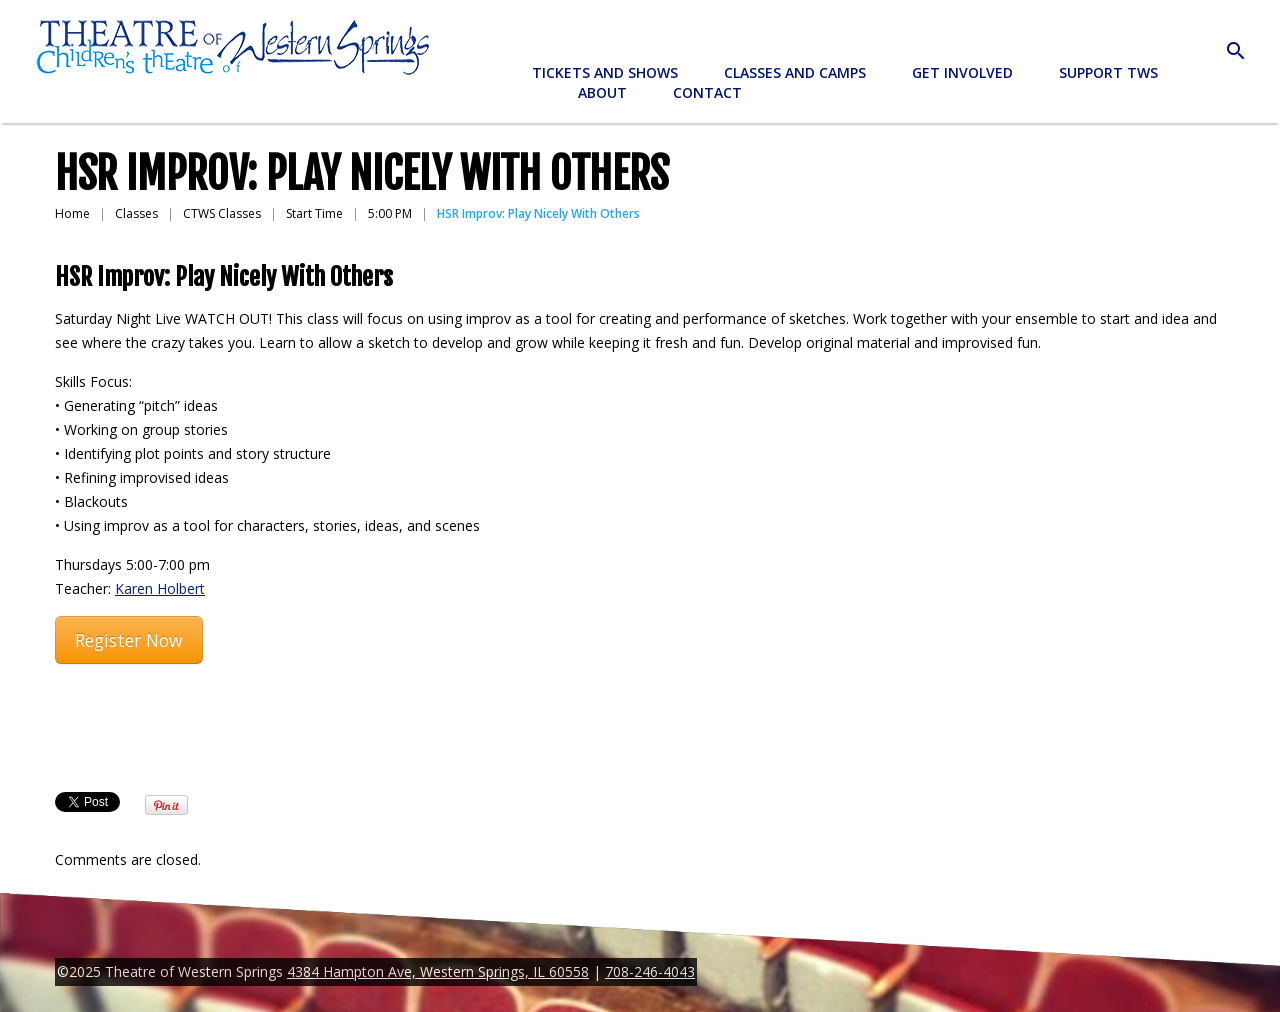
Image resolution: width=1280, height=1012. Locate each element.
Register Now (129, 640)
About (602, 92)
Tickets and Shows (605, 72)
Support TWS (1108, 72)
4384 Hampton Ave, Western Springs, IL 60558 (438, 971)
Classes (136, 213)
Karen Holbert (160, 588)
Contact (707, 92)
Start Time (314, 213)
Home (72, 213)
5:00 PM (390, 213)
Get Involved (962, 72)
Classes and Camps (795, 72)
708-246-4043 (650, 971)
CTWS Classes (222, 213)
